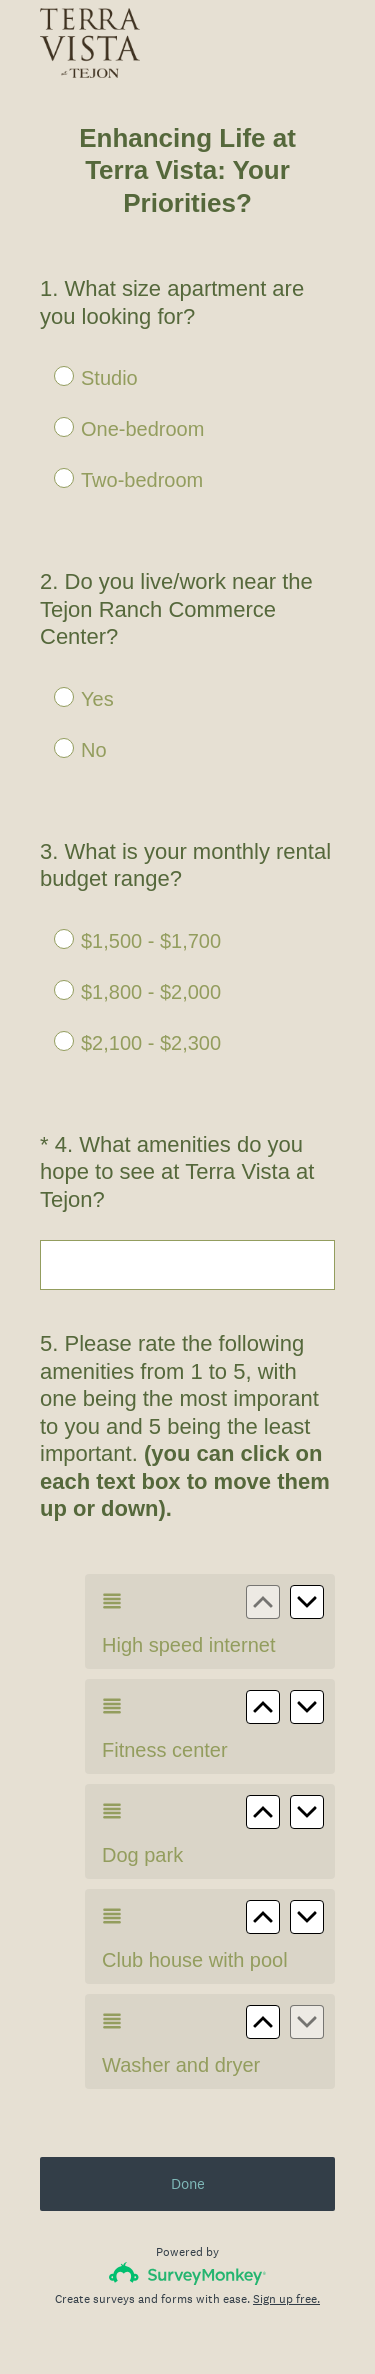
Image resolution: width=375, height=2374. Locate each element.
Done (188, 2111)
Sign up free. (286, 2227)
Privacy (143, 2325)
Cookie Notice (214, 2325)
